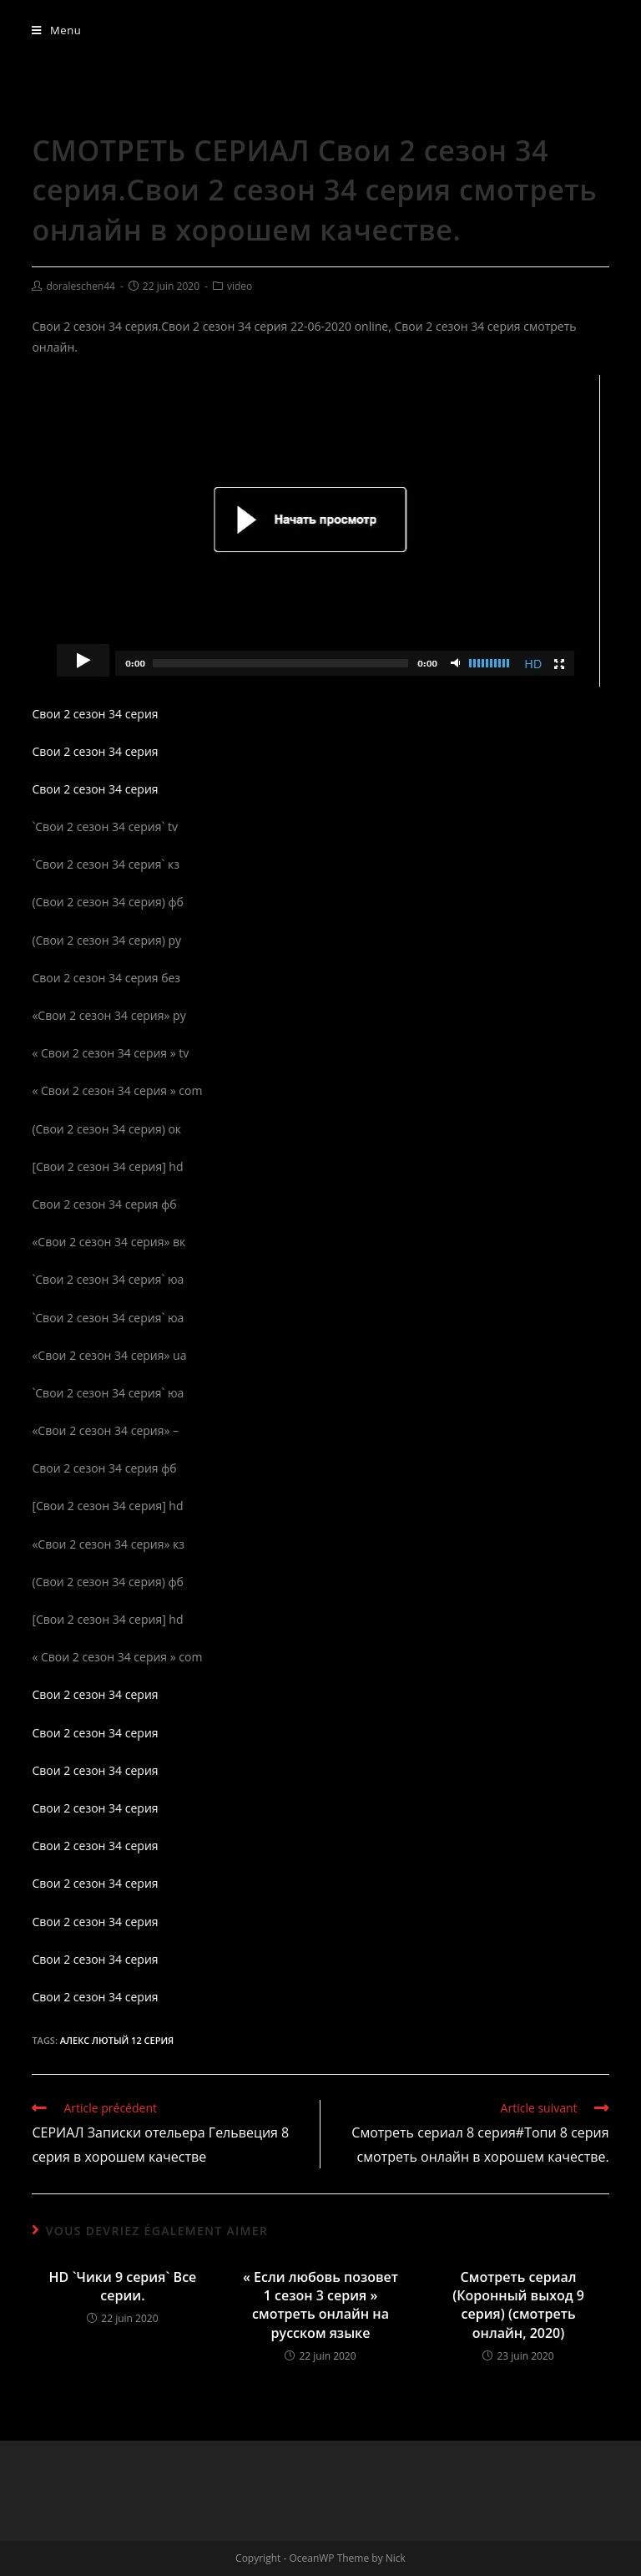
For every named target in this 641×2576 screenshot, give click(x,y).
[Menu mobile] (56, 30)
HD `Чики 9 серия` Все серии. (123, 2286)
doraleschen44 (80, 286)
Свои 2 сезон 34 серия (95, 714)
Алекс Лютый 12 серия (117, 2040)
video (239, 286)
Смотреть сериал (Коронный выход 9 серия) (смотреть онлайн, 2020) (518, 2305)
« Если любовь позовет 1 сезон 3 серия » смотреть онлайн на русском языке (320, 2305)
